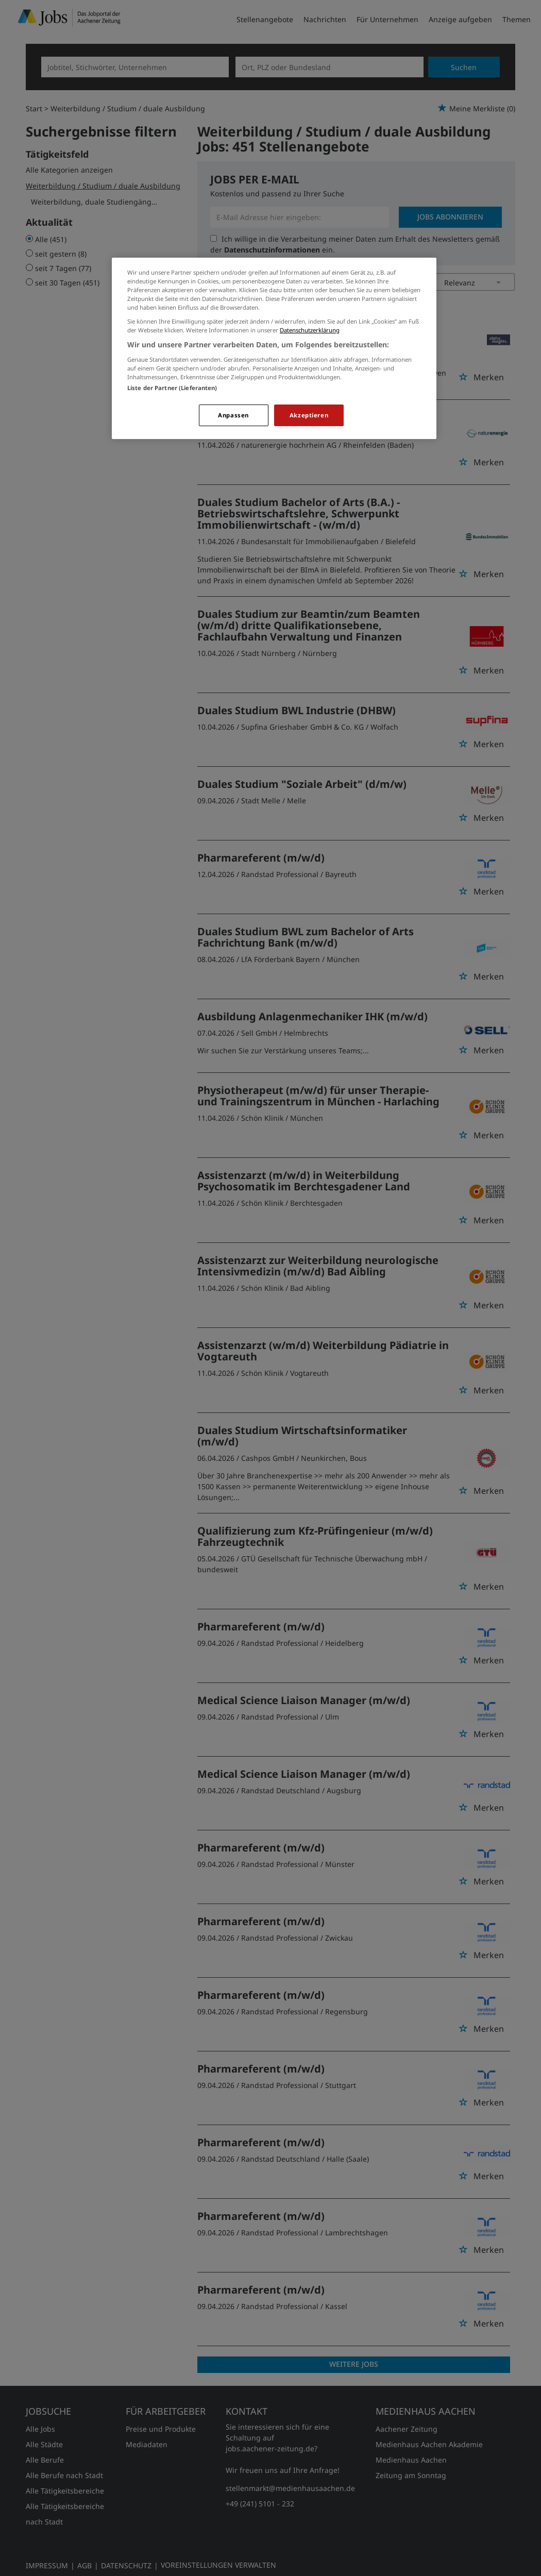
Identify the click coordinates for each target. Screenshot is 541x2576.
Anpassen (233, 415)
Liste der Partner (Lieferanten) (172, 388)
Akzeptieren (309, 415)
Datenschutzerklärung (310, 330)
